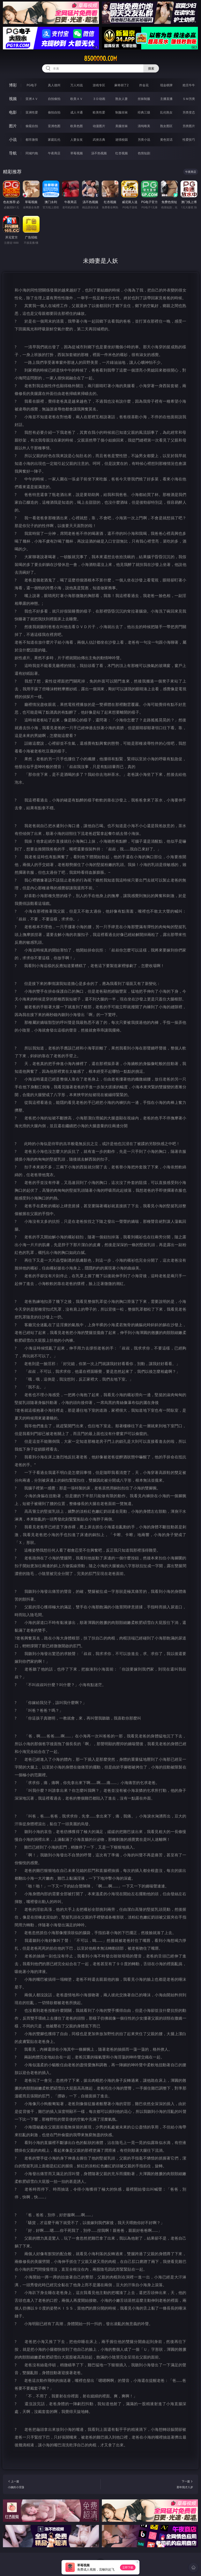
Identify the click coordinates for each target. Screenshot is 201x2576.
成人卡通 (76, 112)
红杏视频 (121, 153)
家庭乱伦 (54, 139)
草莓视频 (76, 153)
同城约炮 (32, 153)
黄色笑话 (166, 139)
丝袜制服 (144, 99)
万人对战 (76, 85)
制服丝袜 (121, 112)
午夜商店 (54, 153)
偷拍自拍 (54, 112)
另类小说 (144, 139)
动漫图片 (99, 126)
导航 (13, 153)
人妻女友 (76, 139)
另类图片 (188, 126)
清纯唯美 (144, 126)
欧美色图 (76, 126)
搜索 (151, 68)
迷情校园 (121, 139)
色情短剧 (144, 153)
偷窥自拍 (32, 126)
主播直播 (166, 99)
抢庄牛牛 (188, 85)
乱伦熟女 (166, 112)
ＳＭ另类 (188, 99)
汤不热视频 (99, 153)
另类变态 (188, 112)
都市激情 (32, 139)
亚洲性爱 (32, 112)
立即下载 (127, 2567)
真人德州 (54, 85)
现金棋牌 (166, 85)
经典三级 (144, 112)
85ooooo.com (100, 58)
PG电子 (31, 85)
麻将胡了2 (121, 85)
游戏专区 (99, 85)
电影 (13, 112)
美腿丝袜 (121, 126)
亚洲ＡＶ (32, 99)
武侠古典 (99, 139)
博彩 (13, 85)
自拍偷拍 (54, 99)
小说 (13, 139)
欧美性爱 (99, 112)
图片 (13, 125)
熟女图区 (166, 126)
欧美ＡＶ (76, 99)
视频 (13, 98)
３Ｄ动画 (99, 99)
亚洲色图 (54, 126)
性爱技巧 (188, 139)
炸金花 (144, 85)
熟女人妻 (121, 99)
